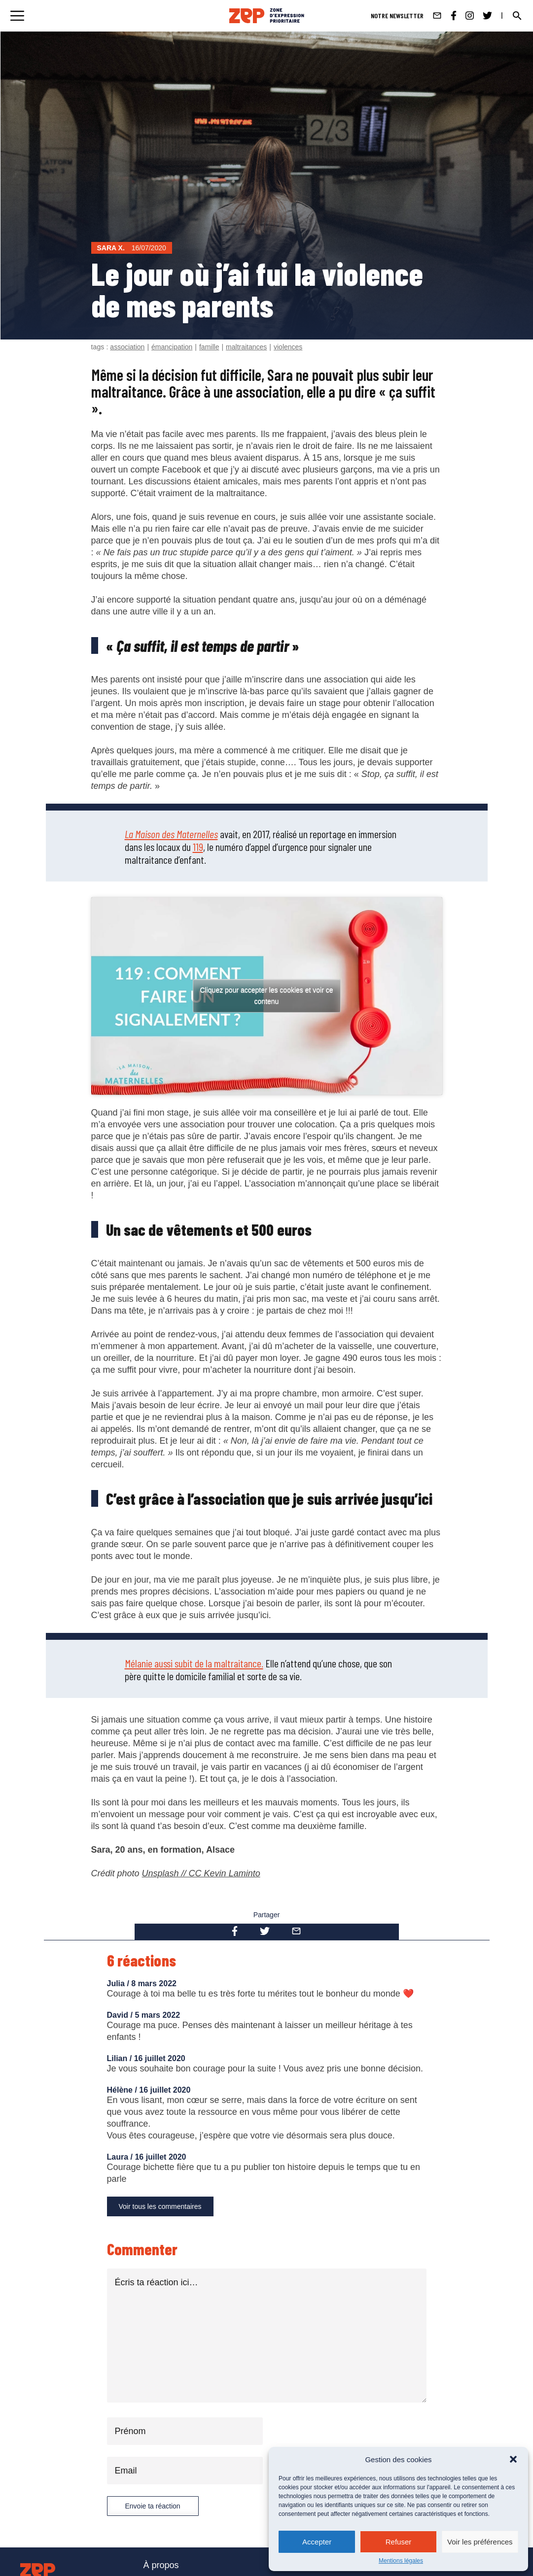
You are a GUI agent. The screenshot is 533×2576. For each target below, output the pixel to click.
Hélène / (123, 2090)
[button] (513, 2459)
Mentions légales (401, 2561)
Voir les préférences (480, 2542)
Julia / (119, 1983)
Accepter (316, 2542)
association (127, 347)
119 (198, 846)
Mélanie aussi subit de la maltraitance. (194, 1663)
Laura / (121, 2157)
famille (209, 347)
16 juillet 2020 (159, 2058)
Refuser (399, 2542)
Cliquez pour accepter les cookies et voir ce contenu (266, 995)
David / (121, 2015)
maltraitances (246, 347)
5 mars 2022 (157, 2015)
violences (288, 347)
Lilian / (120, 2058)
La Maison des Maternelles (171, 833)
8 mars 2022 (154, 1983)
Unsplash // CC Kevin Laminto (201, 1873)
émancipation (171, 347)
